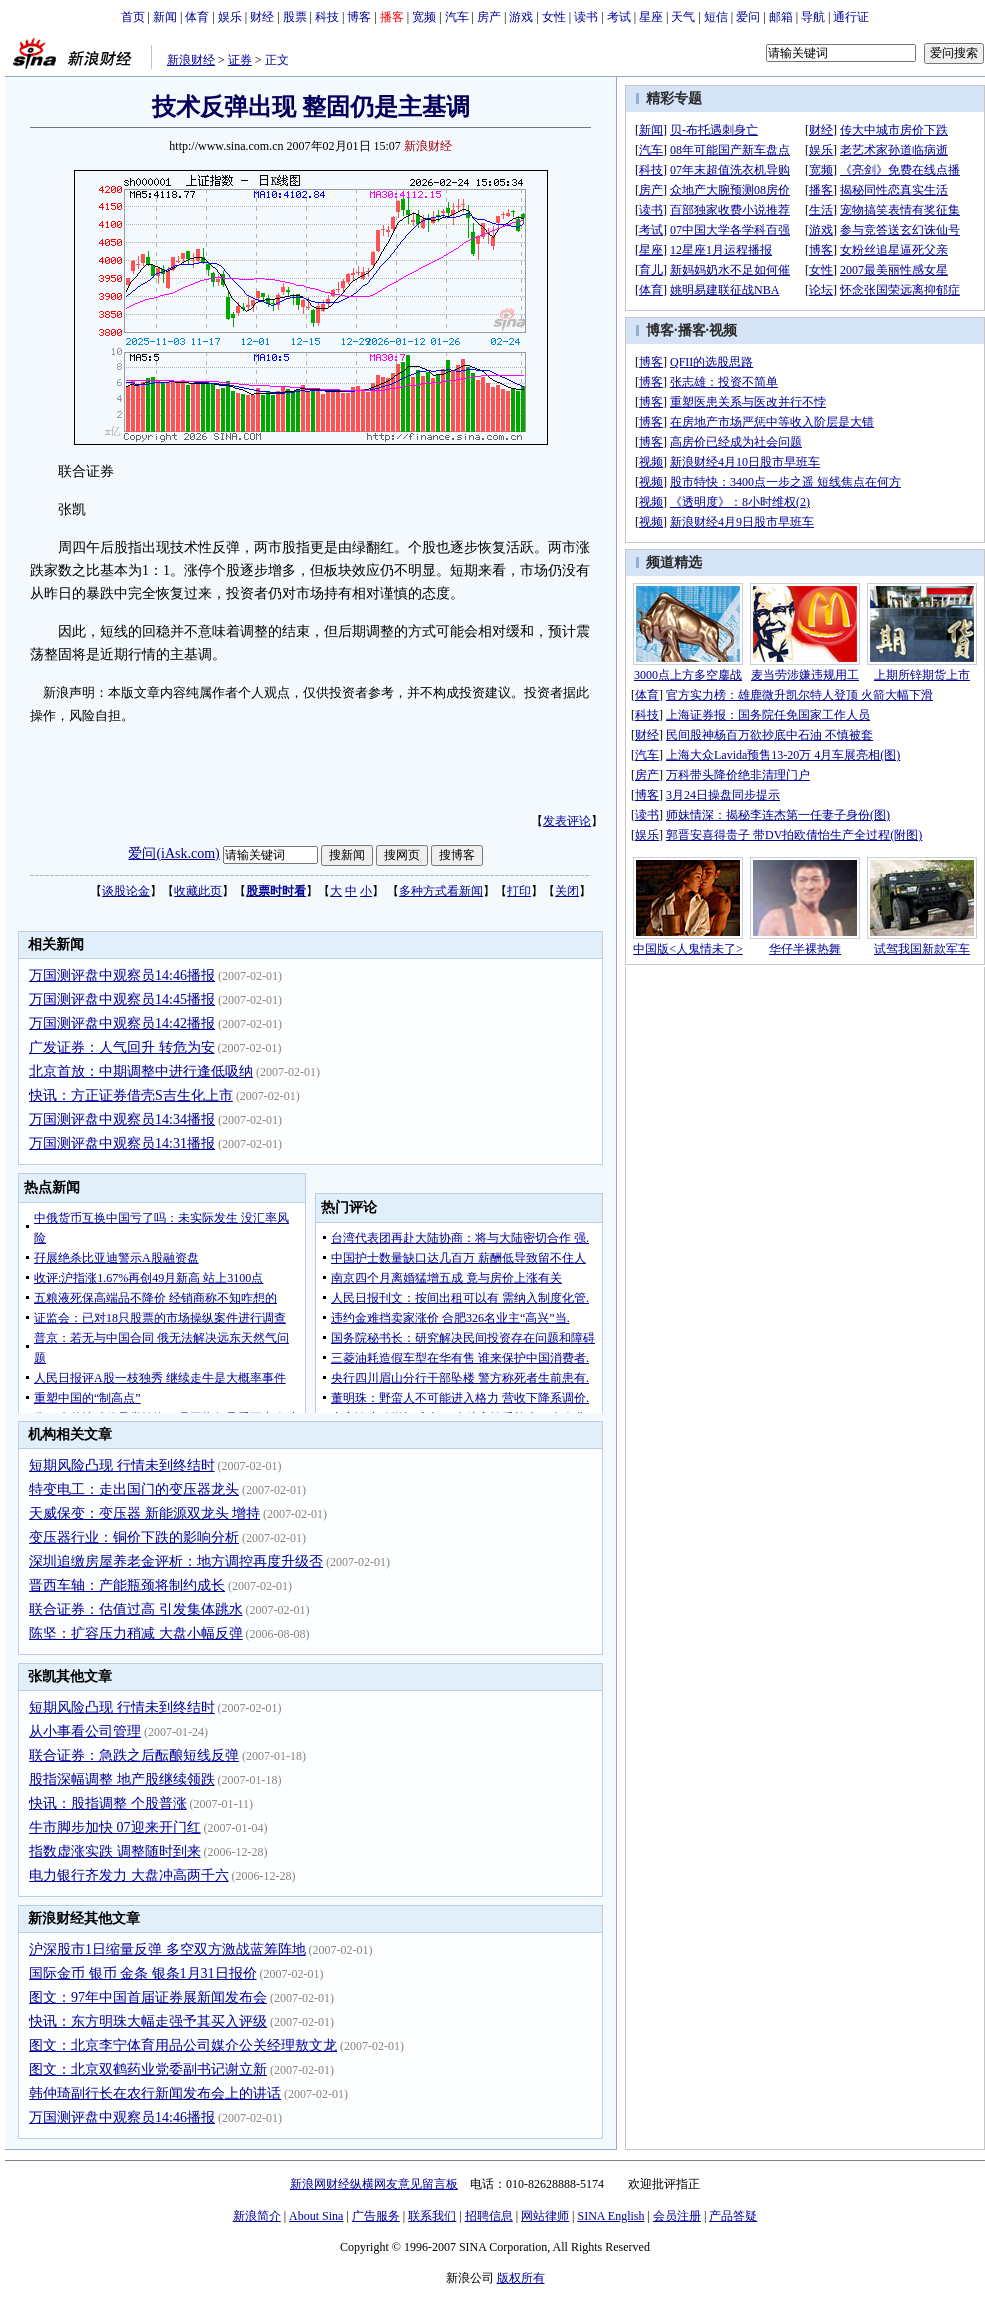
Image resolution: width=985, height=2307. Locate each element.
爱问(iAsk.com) (173, 853)
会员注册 (677, 2216)
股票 (295, 17)
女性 (554, 17)
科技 (327, 17)
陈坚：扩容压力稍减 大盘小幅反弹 (136, 1633)
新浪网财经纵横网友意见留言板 (374, 2184)
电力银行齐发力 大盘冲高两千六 (129, 1875)
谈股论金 (126, 891)
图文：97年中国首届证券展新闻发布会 (148, 1997)
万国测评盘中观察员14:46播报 (122, 975)
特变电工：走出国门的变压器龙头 (134, 1489)
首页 (133, 17)
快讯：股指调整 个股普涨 (108, 1803)
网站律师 (545, 2216)
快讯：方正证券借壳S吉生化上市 (131, 1095)
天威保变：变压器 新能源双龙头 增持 (144, 1513)
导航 (813, 17)
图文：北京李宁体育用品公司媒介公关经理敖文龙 (183, 2045)
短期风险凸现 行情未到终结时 (122, 1465)
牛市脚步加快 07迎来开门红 (115, 1827)
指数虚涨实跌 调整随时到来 (115, 1851)
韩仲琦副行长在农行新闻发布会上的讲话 (155, 2093)
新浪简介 (257, 2216)
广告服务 (376, 2216)
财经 (262, 17)
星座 (651, 17)
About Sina (316, 2216)
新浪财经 (191, 60)
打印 (519, 891)
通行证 (851, 17)
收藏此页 (198, 891)
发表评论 (567, 821)
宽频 (424, 17)
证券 (240, 60)
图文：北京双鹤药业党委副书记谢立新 (148, 2069)
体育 (197, 17)
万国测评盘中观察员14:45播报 (122, 999)
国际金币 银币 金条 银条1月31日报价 (143, 1973)
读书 (586, 17)
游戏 (521, 17)
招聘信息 (489, 2216)
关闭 (567, 891)
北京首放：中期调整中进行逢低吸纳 (141, 1071)
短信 (716, 17)
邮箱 (781, 17)
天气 (683, 17)
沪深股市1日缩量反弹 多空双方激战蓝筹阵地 (167, 1949)
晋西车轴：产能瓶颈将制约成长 (127, 1585)
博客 (359, 17)
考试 (619, 17)
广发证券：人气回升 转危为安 (122, 1047)
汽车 (457, 17)
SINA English (610, 2216)
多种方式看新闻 (441, 891)
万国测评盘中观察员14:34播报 (122, 1119)
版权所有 (521, 2278)
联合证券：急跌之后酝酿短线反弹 (134, 1755)
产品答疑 (733, 2216)
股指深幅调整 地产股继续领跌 (122, 1779)
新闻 (165, 17)
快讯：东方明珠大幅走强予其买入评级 (148, 2021)
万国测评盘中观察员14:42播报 (122, 1023)
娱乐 (230, 17)
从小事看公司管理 (85, 1731)
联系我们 (432, 2216)
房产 (489, 17)
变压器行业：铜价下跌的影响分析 (134, 1537)
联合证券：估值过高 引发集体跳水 (136, 1609)
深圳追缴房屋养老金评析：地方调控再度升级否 (176, 1561)
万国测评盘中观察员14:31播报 (122, 1143)
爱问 (748, 17)
